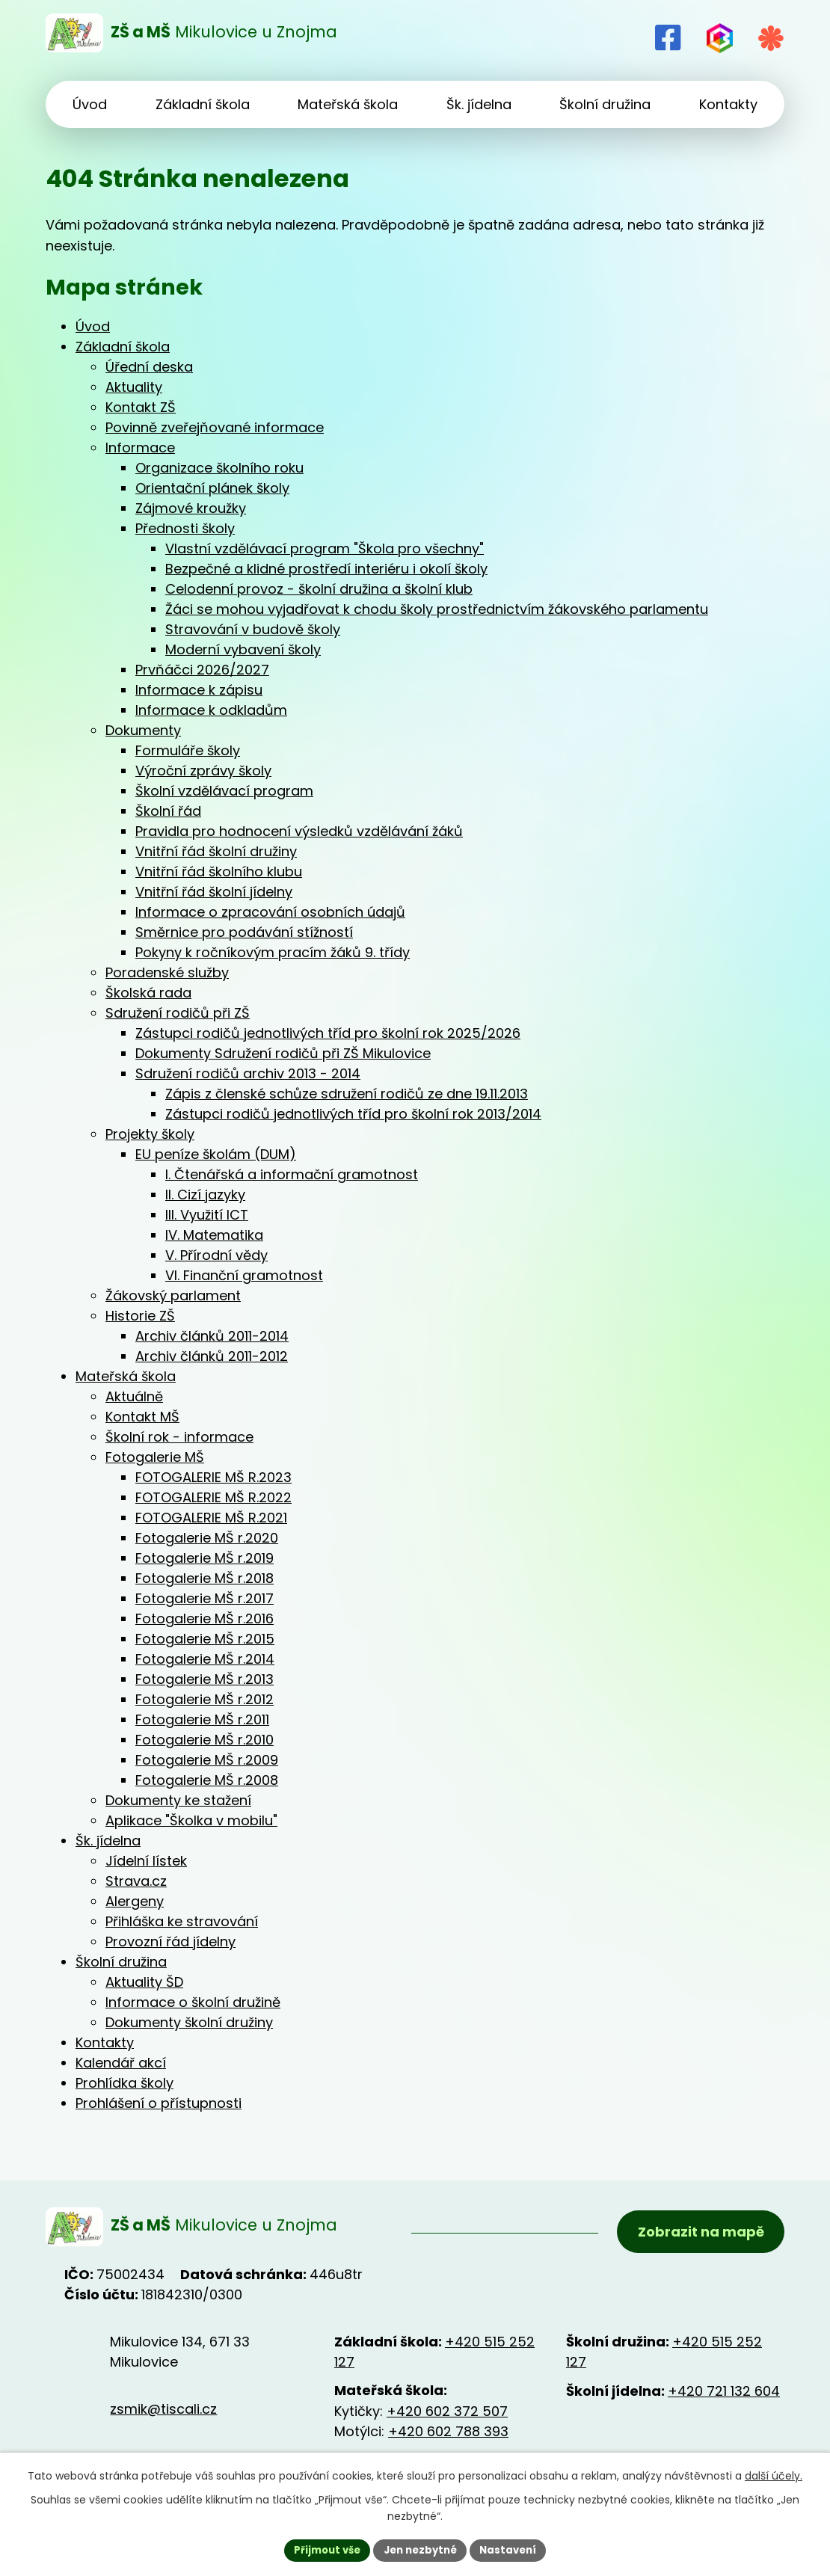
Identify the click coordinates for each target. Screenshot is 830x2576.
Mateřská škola (126, 1376)
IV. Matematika (214, 1235)
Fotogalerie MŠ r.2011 (202, 1719)
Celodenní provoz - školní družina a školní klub (319, 589)
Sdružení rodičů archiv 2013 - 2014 (247, 1073)
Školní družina (121, 1961)
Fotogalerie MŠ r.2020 (206, 1537)
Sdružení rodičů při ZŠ (177, 1012)
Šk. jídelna (108, 1840)
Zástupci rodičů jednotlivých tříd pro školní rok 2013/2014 (353, 1113)
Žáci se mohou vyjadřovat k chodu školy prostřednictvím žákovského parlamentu (436, 609)
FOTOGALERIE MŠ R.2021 (211, 1517)
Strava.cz (136, 1881)
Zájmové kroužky (190, 508)
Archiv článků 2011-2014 (212, 1336)
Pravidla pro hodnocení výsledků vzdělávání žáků (299, 831)
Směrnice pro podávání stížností (244, 932)
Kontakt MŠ (142, 1416)
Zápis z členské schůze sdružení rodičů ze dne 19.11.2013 (346, 1093)
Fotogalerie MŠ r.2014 (204, 1659)
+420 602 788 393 (448, 2436)
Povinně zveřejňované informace (214, 427)
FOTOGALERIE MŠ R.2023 (213, 1477)
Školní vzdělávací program (224, 790)
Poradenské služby (167, 972)
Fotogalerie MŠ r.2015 (204, 1638)
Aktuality (133, 387)
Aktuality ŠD (144, 1982)
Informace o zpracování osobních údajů (270, 912)
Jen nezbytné (420, 2549)
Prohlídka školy (124, 2083)
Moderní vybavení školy (243, 649)
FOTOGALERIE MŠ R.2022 (213, 1497)
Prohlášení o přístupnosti (159, 2103)
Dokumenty (143, 730)
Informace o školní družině (192, 2002)
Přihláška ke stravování (181, 1921)
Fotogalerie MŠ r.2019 (204, 1558)
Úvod (93, 326)
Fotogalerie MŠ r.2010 (204, 1739)
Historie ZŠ (140, 1315)
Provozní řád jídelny (170, 1941)
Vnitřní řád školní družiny (216, 851)
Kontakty (105, 2042)
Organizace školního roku (219, 467)
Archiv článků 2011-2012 (211, 1356)
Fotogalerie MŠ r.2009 (206, 1759)
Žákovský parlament (173, 1295)
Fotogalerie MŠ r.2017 (204, 1598)
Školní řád (168, 811)
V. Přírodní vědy (216, 1255)
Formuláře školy (187, 750)
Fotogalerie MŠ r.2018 (204, 1578)
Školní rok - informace (179, 1436)
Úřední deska (149, 366)
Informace (140, 447)
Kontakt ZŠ (140, 407)
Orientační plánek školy (212, 488)
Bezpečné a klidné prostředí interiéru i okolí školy (326, 568)
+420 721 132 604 (724, 2396)
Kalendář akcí (121, 2062)
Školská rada (148, 992)
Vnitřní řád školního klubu (218, 871)
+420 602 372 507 (447, 2416)
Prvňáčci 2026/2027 (202, 669)
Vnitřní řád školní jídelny (213, 891)
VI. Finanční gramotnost (244, 1275)
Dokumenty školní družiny (189, 2022)
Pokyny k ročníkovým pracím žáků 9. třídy (272, 952)
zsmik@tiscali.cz (163, 2413)
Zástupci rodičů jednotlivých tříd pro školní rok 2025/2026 (327, 1033)
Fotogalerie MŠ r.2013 (204, 1679)
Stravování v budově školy (252, 629)
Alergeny (134, 1901)
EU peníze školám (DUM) (215, 1154)
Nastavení (514, 2549)
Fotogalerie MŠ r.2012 (204, 1699)
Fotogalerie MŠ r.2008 (206, 1780)
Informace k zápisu (198, 689)
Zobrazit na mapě (698, 2235)
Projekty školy (149, 1134)
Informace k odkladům (211, 710)
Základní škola (123, 346)
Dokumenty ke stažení (178, 1800)
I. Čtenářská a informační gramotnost (291, 1174)
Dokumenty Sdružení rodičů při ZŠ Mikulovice (283, 1053)
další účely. (773, 2474)
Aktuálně (134, 1396)
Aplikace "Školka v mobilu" (191, 1820)
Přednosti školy (185, 528)
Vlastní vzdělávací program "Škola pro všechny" (324, 548)
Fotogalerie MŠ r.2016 (204, 1618)
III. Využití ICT (206, 1214)
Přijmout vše (321, 2549)
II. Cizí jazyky (205, 1194)
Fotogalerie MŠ (154, 1457)
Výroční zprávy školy (203, 770)
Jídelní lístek (146, 1860)
